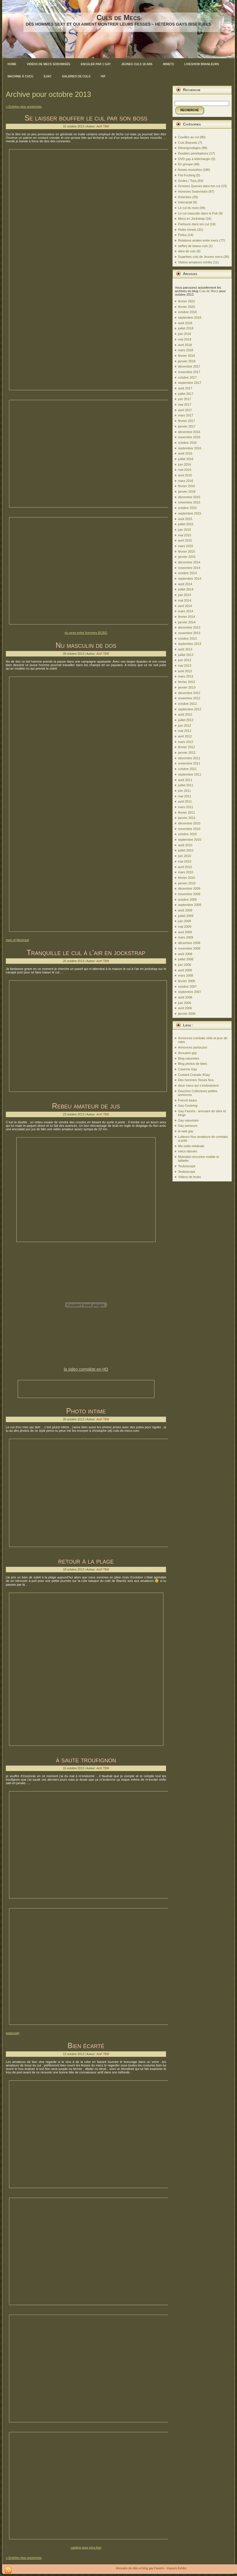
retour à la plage (86, 1561)
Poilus (182, 235)
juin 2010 (184, 856)
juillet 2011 (185, 785)
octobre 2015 (187, 508)
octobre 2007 (187, 986)
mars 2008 (185, 975)
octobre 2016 (187, 442)
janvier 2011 (186, 817)
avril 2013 (185, 671)
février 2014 (186, 616)
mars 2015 (185, 546)
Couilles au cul (188, 137)
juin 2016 (184, 464)
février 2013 (186, 682)
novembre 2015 (189, 502)
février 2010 (186, 877)
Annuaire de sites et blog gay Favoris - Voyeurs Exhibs (151, 2568)
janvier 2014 (186, 622)
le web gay (185, 1131)
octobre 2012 (187, 703)
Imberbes (184, 197)
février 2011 (186, 812)
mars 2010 (185, 872)
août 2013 (185, 649)
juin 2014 (184, 595)
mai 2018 (184, 339)
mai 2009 (184, 926)
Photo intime (86, 1411)
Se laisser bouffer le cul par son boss (86, 118)
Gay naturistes (188, 1120)
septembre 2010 (189, 839)
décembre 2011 (189, 758)
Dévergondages (189, 148)
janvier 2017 (186, 426)
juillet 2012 (185, 720)
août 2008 (185, 954)
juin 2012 (184, 725)
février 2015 (186, 551)
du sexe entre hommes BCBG (86, 632)
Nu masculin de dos (86, 645)
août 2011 (185, 780)
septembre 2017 (189, 382)
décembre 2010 (189, 823)
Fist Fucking (186, 175)
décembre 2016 (189, 432)
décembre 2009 (189, 888)
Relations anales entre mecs (198, 240)
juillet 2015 (185, 524)
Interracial (185, 202)
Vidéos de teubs (189, 1177)
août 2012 (185, 714)
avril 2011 (185, 801)
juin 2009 (184, 921)
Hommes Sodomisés (192, 191)
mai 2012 (184, 730)
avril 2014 (185, 606)
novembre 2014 (189, 568)
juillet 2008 (185, 959)
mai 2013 (184, 665)
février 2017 (186, 421)
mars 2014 (185, 611)
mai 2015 (184, 535)
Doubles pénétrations (193, 153)
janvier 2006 (186, 1013)
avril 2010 (185, 867)
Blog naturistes (188, 1058)
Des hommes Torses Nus (196, 1080)
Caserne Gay (187, 1069)
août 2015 (185, 519)
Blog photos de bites (192, 1063)
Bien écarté (85, 2045)
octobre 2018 (187, 312)
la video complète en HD (86, 1369)
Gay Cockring (187, 1105)
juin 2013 (184, 660)
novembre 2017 (189, 372)
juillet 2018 (185, 328)
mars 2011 (185, 807)
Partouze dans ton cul (193, 224)
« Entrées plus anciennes (24, 106)
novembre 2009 (189, 894)
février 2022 (186, 301)
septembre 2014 (189, 578)
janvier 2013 (186, 687)
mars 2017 (185, 415)
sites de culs (187, 251)
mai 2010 (184, 861)
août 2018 (185, 323)
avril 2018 (185, 345)
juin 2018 (184, 334)
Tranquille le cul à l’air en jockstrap (86, 952)
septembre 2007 (189, 992)
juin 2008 (184, 964)
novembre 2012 (189, 698)
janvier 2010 (186, 883)
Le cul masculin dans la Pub (198, 213)
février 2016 (186, 486)
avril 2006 (185, 1008)
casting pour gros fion (86, 2547)
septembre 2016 (189, 448)
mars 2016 (185, 480)
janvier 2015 (186, 556)
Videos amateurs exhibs (195, 262)
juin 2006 (184, 1003)
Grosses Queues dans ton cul (199, 186)
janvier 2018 (186, 361)
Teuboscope (186, 1166)
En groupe (185, 164)
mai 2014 (184, 600)
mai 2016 (184, 469)
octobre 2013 (187, 638)
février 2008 (186, 981)
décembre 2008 (189, 943)
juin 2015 (184, 529)
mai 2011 (184, 796)
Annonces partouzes (192, 1047)
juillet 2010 (185, 850)
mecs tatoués (187, 1151)
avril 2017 (185, 410)
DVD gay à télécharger (194, 159)
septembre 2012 (189, 709)
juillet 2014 (185, 589)
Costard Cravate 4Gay (194, 1074)
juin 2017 (184, 399)
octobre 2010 (187, 834)
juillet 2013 (185, 655)
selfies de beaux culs (193, 246)
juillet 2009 (185, 916)
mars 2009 (185, 937)
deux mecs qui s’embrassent (198, 1085)
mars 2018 (185, 350)
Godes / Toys (187, 180)
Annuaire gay (187, 1053)
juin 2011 (184, 790)
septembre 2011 (189, 774)
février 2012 (186, 747)
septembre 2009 (189, 904)
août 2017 (185, 388)
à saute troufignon (86, 1760)
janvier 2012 (186, 752)
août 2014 (185, 584)
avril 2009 (185, 932)
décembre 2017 (189, 366)
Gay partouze (187, 1125)
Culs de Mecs (118, 17)
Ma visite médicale (191, 1146)
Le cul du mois (188, 208)
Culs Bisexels (187, 142)
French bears (187, 1100)
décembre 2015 (189, 497)
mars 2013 (185, 676)
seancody (12, 2033)
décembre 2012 (189, 693)
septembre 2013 (189, 643)
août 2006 (185, 997)
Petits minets (187, 229)
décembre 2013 (189, 627)
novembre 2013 (189, 633)
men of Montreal (17, 940)
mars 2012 (185, 742)
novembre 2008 (189, 948)
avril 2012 (185, 736)
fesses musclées (190, 169)
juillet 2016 (185, 459)
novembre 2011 (189, 763)
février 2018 (186, 355)
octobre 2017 (187, 377)
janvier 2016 (186, 491)
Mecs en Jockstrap (191, 218)
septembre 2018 (189, 317)
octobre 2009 (187, 899)
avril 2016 (185, 475)
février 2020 (186, 306)
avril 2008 (185, 970)
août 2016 (185, 453)
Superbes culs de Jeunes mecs (200, 256)
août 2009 (185, 910)
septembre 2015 (189, 513)
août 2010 (185, 845)
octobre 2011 (187, 769)
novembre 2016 (189, 437)
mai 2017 (184, 404)
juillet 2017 (185, 393)
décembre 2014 (189, 562)
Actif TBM (102, 126)
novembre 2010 (189, 829)
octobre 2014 (187, 573)
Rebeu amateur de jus (86, 1106)
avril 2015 (185, 540)
